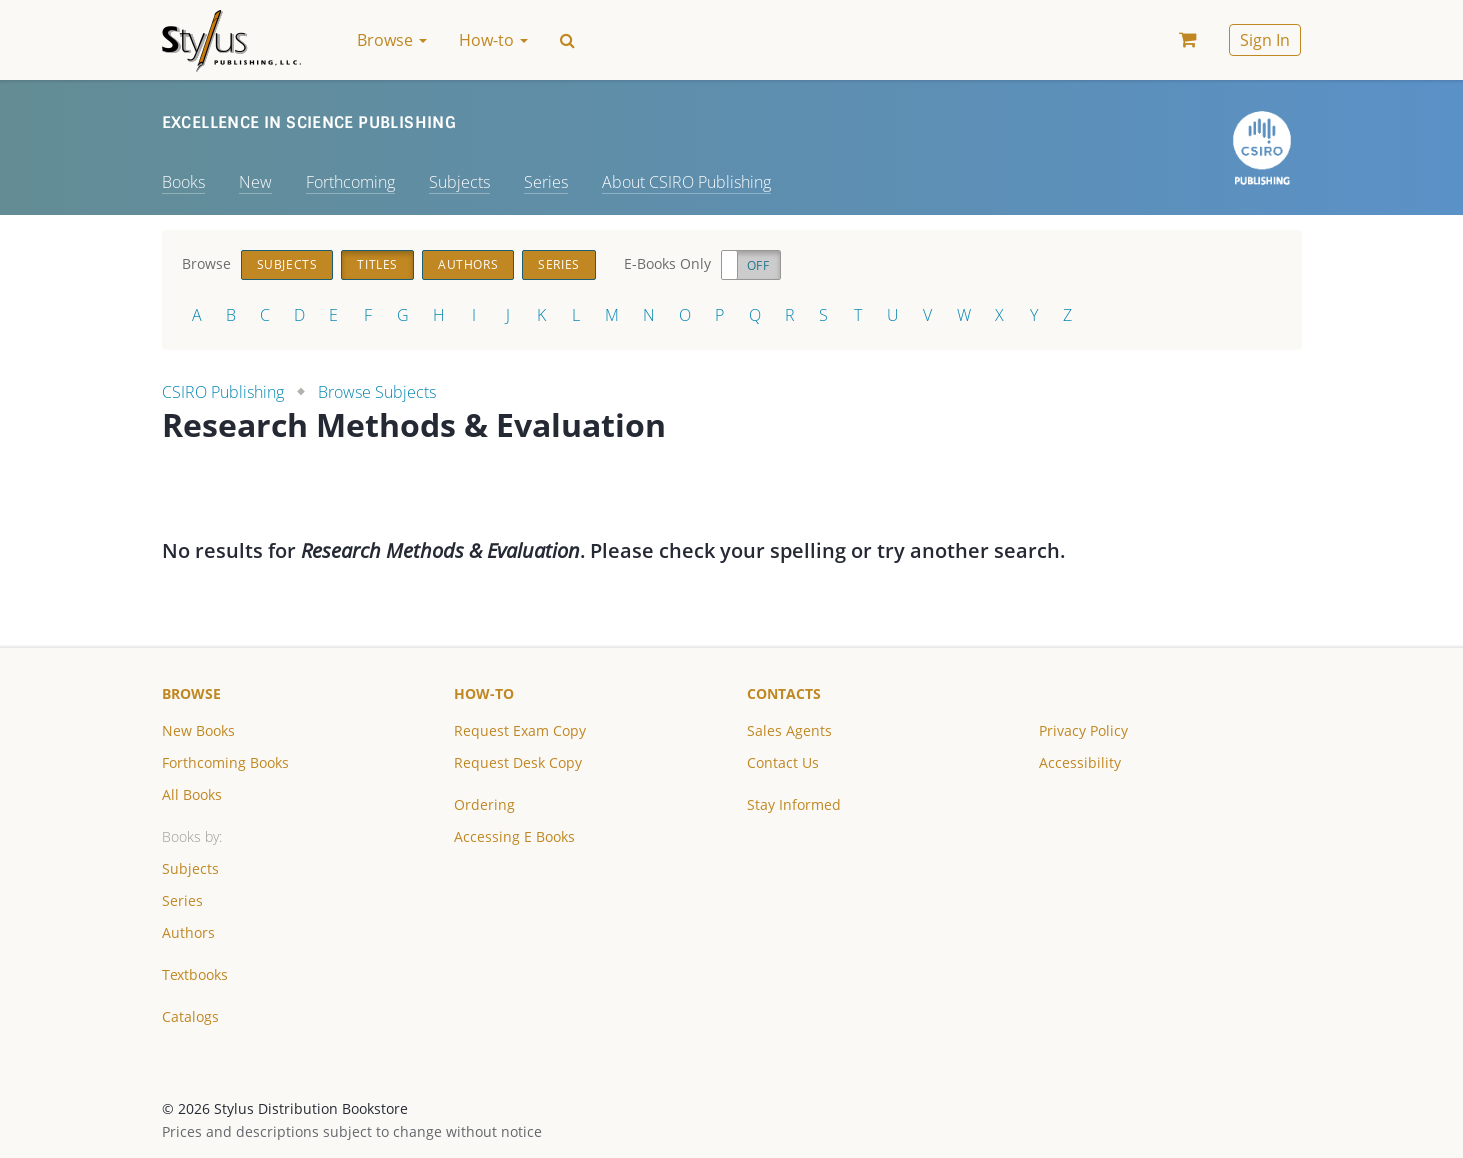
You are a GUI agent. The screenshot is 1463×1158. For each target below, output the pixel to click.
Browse (191, 693)
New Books (198, 730)
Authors (468, 264)
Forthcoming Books (225, 762)
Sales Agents (789, 730)
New (255, 182)
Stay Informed (794, 804)
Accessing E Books (514, 836)
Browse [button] (392, 40)
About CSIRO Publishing (686, 182)
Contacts (784, 693)
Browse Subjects (377, 392)
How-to (484, 693)
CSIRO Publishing (223, 392)
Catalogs (190, 1016)
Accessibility (1080, 762)
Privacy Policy (1083, 730)
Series (546, 182)
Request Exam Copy (520, 730)
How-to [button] (493, 40)
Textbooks (195, 974)
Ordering (484, 804)
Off (758, 265)
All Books (192, 794)
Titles (377, 264)
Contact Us (783, 762)
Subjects (459, 182)
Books (183, 182)
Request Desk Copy (518, 762)
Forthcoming (350, 182)
